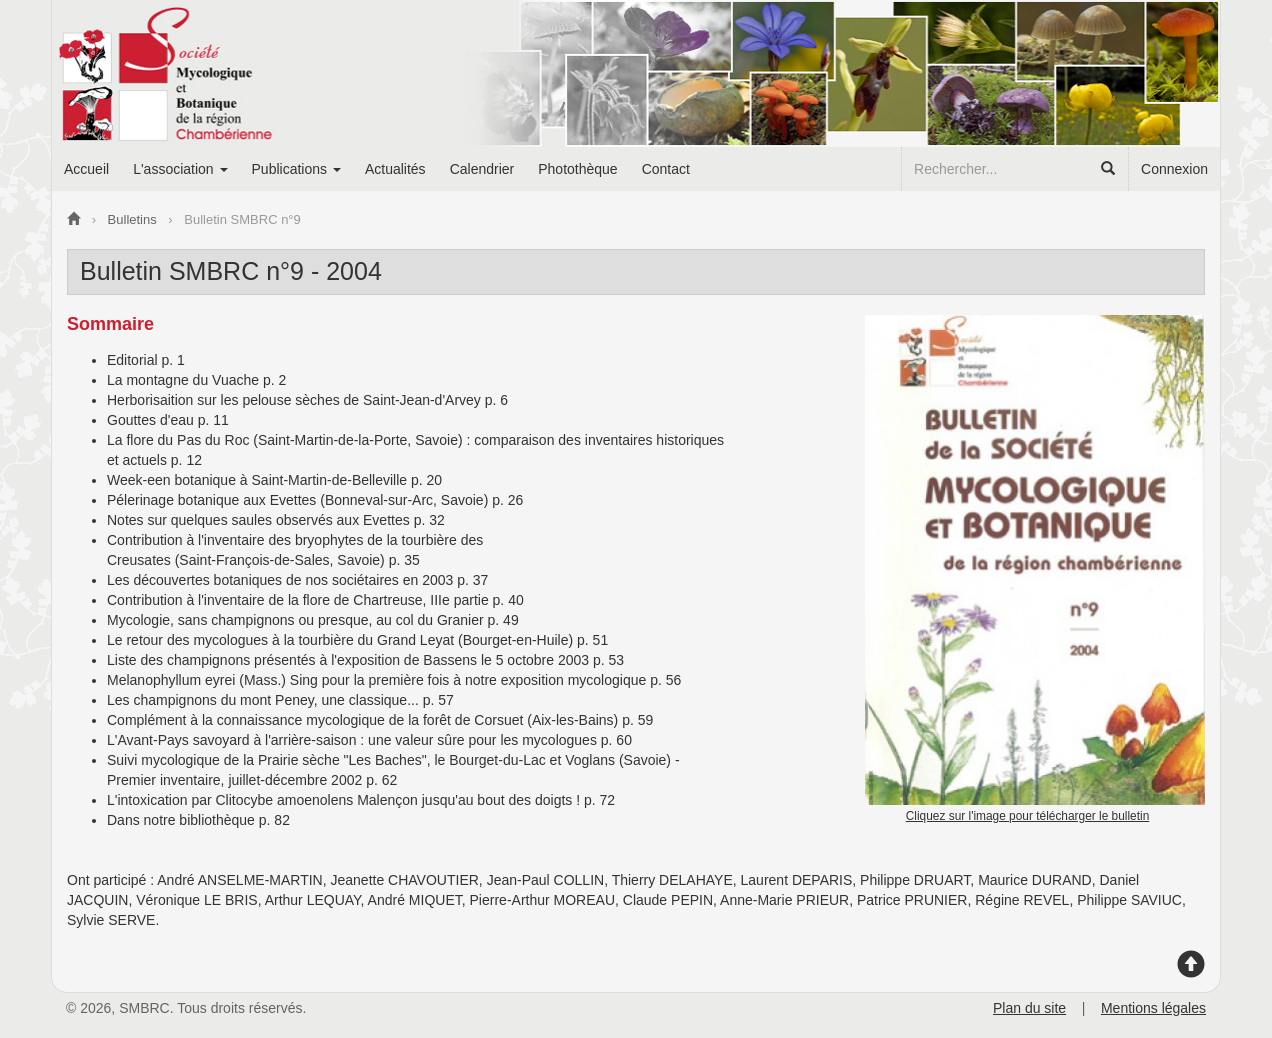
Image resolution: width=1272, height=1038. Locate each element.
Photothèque (577, 169)
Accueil (86, 169)
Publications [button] (296, 169)
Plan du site (1029, 1008)
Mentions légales (1153, 1008)
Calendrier (482, 169)
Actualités (395, 169)
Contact (666, 169)
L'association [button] (180, 169)
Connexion (1174, 169)
